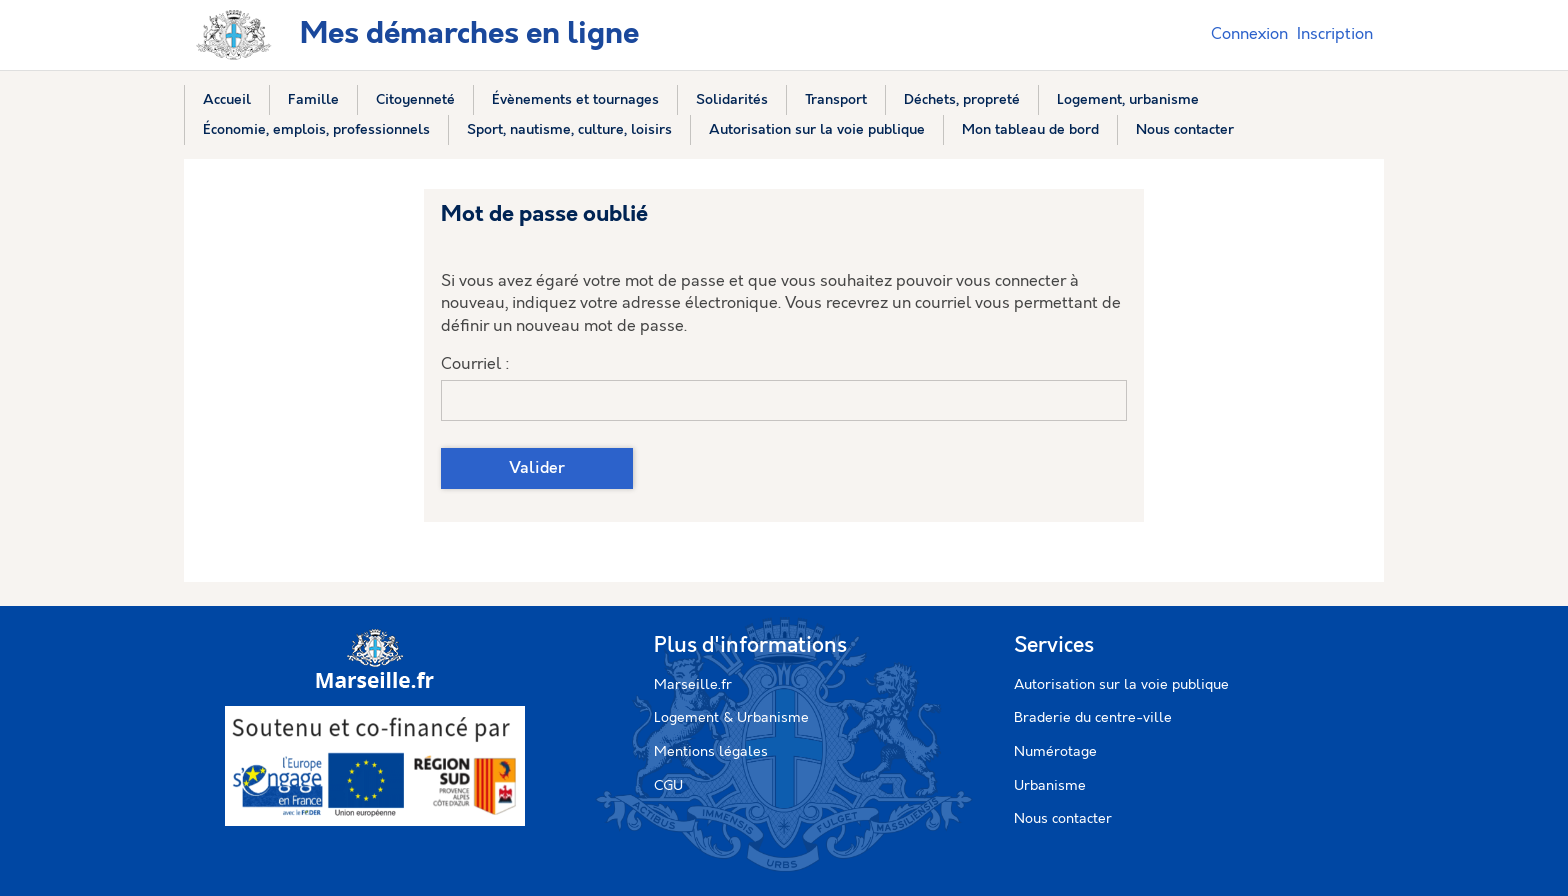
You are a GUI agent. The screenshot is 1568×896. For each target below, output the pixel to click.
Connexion (1249, 34)
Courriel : (475, 364)
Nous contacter (1063, 819)
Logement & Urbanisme (731, 718)
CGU (668, 786)
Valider (537, 468)
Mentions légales (711, 752)
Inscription (1335, 34)
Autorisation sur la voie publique (1121, 685)
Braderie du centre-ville (1093, 718)
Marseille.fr (693, 685)
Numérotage (1055, 752)
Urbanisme (1050, 786)
